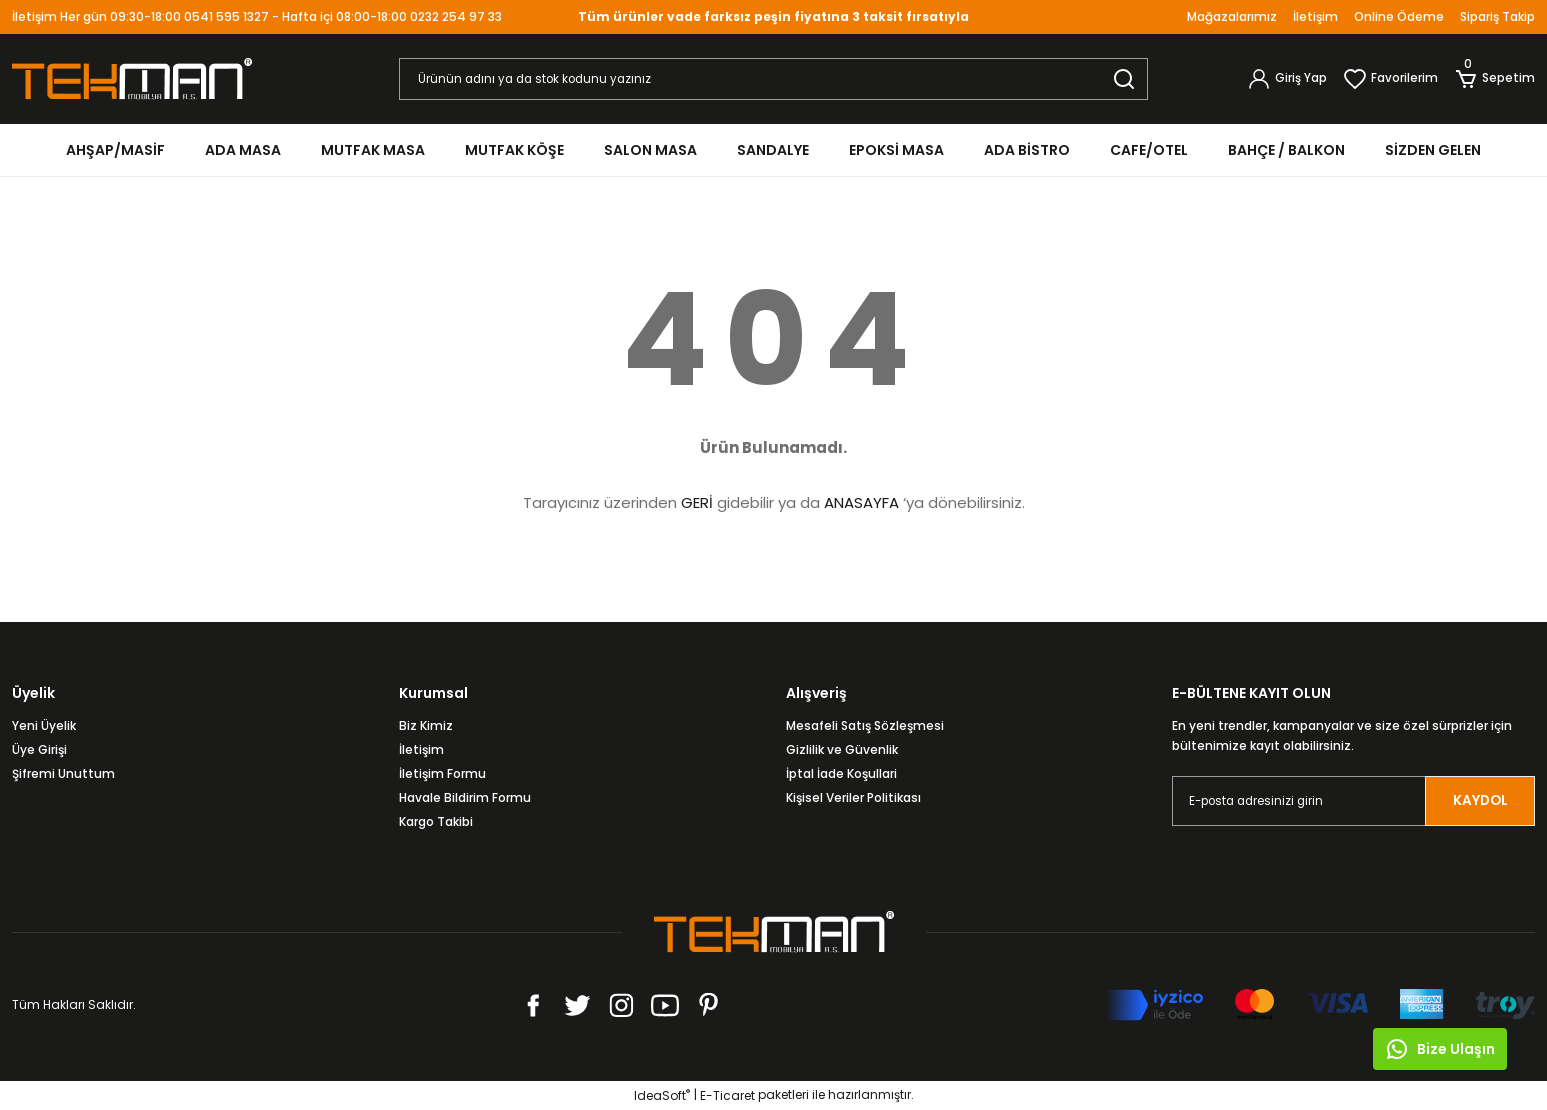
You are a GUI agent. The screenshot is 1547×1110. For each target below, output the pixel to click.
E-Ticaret (727, 1095)
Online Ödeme (1399, 16)
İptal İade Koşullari (841, 773)
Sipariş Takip (1497, 16)
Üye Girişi (39, 749)
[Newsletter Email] (1353, 801)
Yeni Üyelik (44, 725)
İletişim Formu (442, 773)
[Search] (774, 79)
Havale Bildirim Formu (465, 797)
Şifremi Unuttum (63, 773)
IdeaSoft (662, 1095)
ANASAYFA (861, 502)
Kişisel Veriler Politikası (853, 797)
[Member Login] (1287, 79)
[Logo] (132, 77)
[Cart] (1494, 79)
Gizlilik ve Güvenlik (842, 749)
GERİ (697, 502)
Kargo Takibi (436, 821)
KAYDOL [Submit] (1480, 801)
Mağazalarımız (1232, 16)
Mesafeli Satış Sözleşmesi (865, 725)
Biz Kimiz (426, 725)
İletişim (1315, 16)
